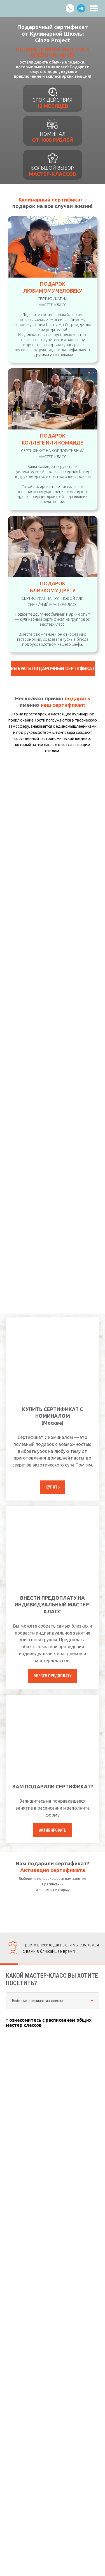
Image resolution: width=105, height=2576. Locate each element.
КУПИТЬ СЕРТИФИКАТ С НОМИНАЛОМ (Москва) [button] (52, 1416)
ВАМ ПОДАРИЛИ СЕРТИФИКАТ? (52, 1786)
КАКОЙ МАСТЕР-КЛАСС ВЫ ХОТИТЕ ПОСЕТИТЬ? (52, 1979)
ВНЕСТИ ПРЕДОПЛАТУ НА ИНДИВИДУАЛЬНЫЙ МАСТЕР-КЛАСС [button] (53, 1604)
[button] (53, 668)
